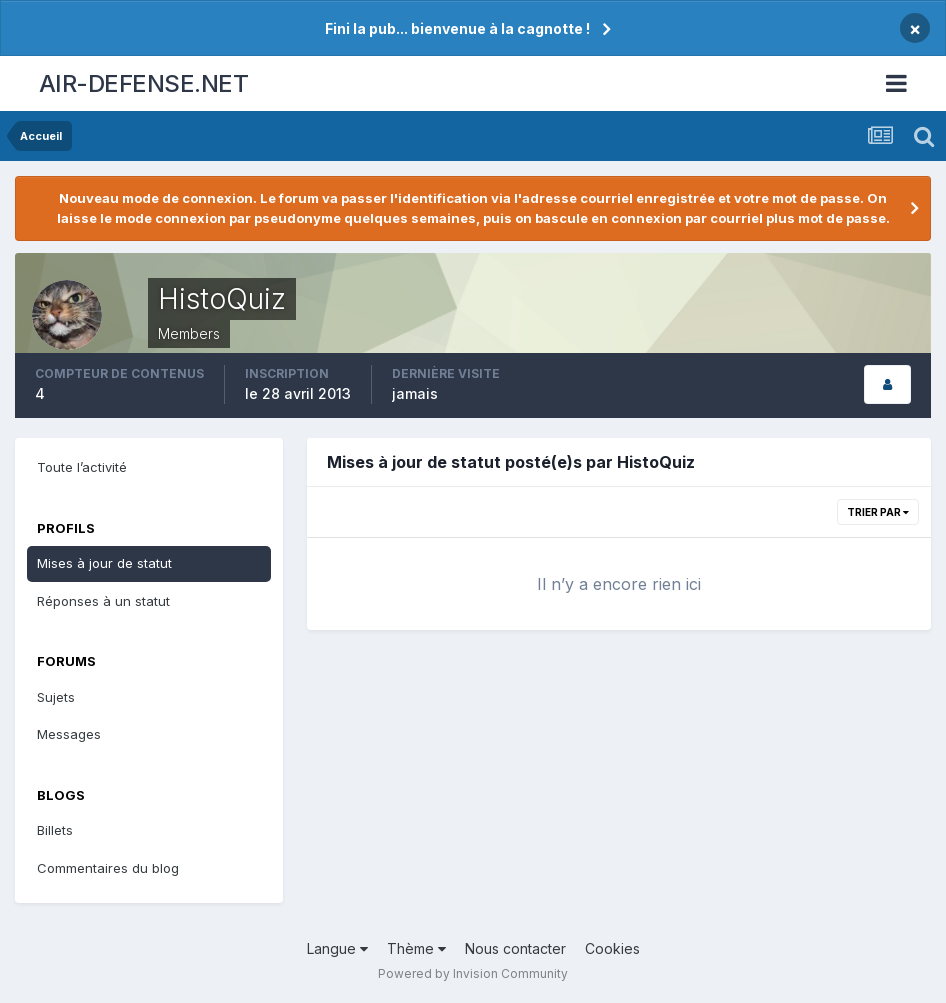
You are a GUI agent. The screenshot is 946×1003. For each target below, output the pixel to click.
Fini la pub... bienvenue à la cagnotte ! (457, 28)
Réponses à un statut (103, 601)
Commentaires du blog (108, 868)
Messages (69, 734)
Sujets (56, 697)
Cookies (612, 948)
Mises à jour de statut (104, 563)
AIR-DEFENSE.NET (144, 83)
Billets (55, 830)
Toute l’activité (82, 467)
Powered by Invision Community (473, 973)
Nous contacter (515, 948)
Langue (337, 948)
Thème (416, 948)
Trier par (878, 512)
